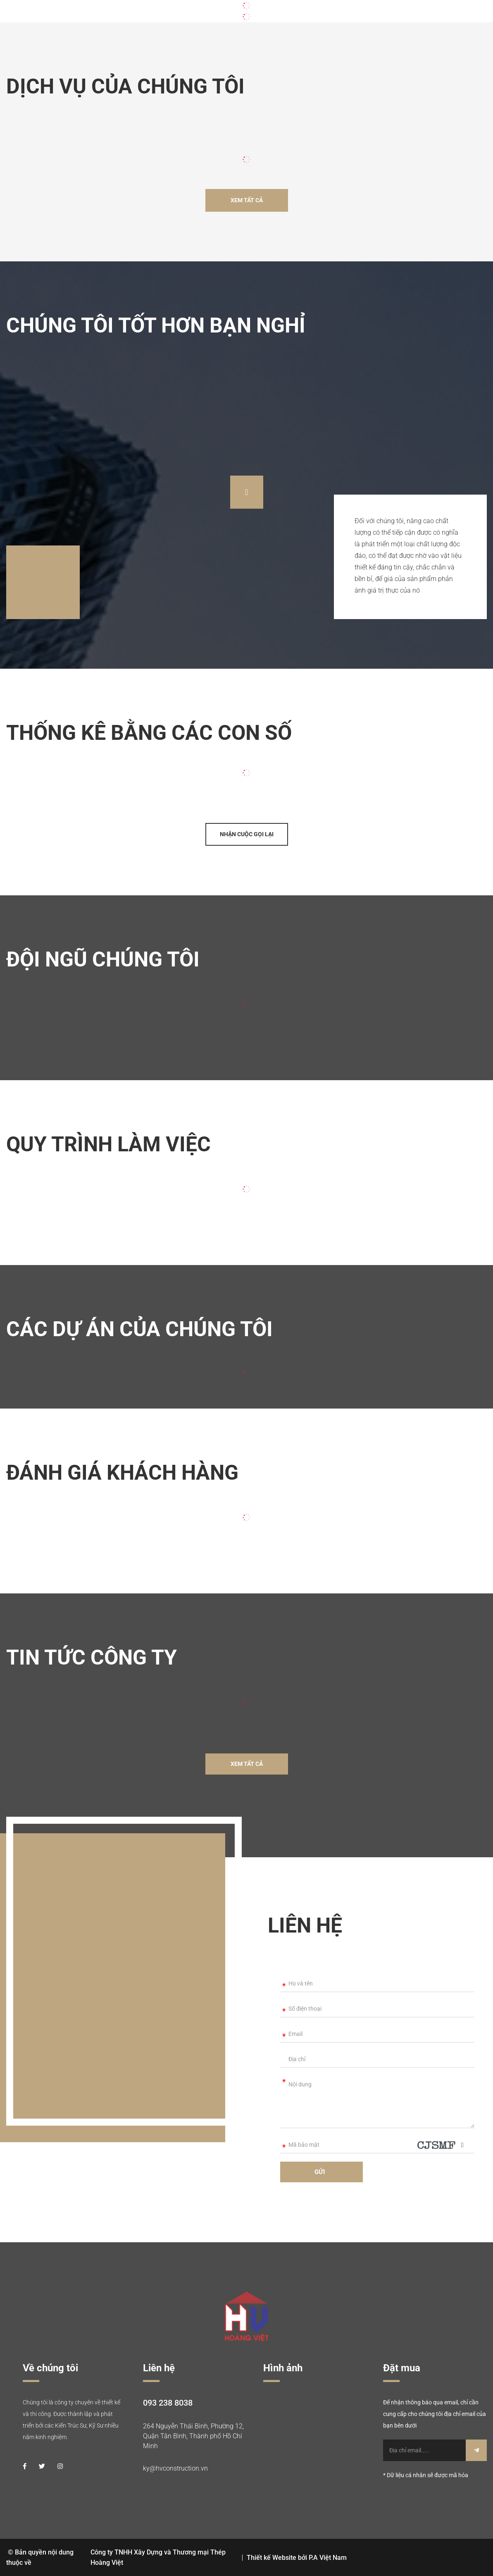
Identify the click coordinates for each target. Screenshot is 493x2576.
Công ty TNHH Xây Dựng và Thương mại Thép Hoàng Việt (158, 2557)
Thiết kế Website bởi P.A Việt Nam (297, 2558)
